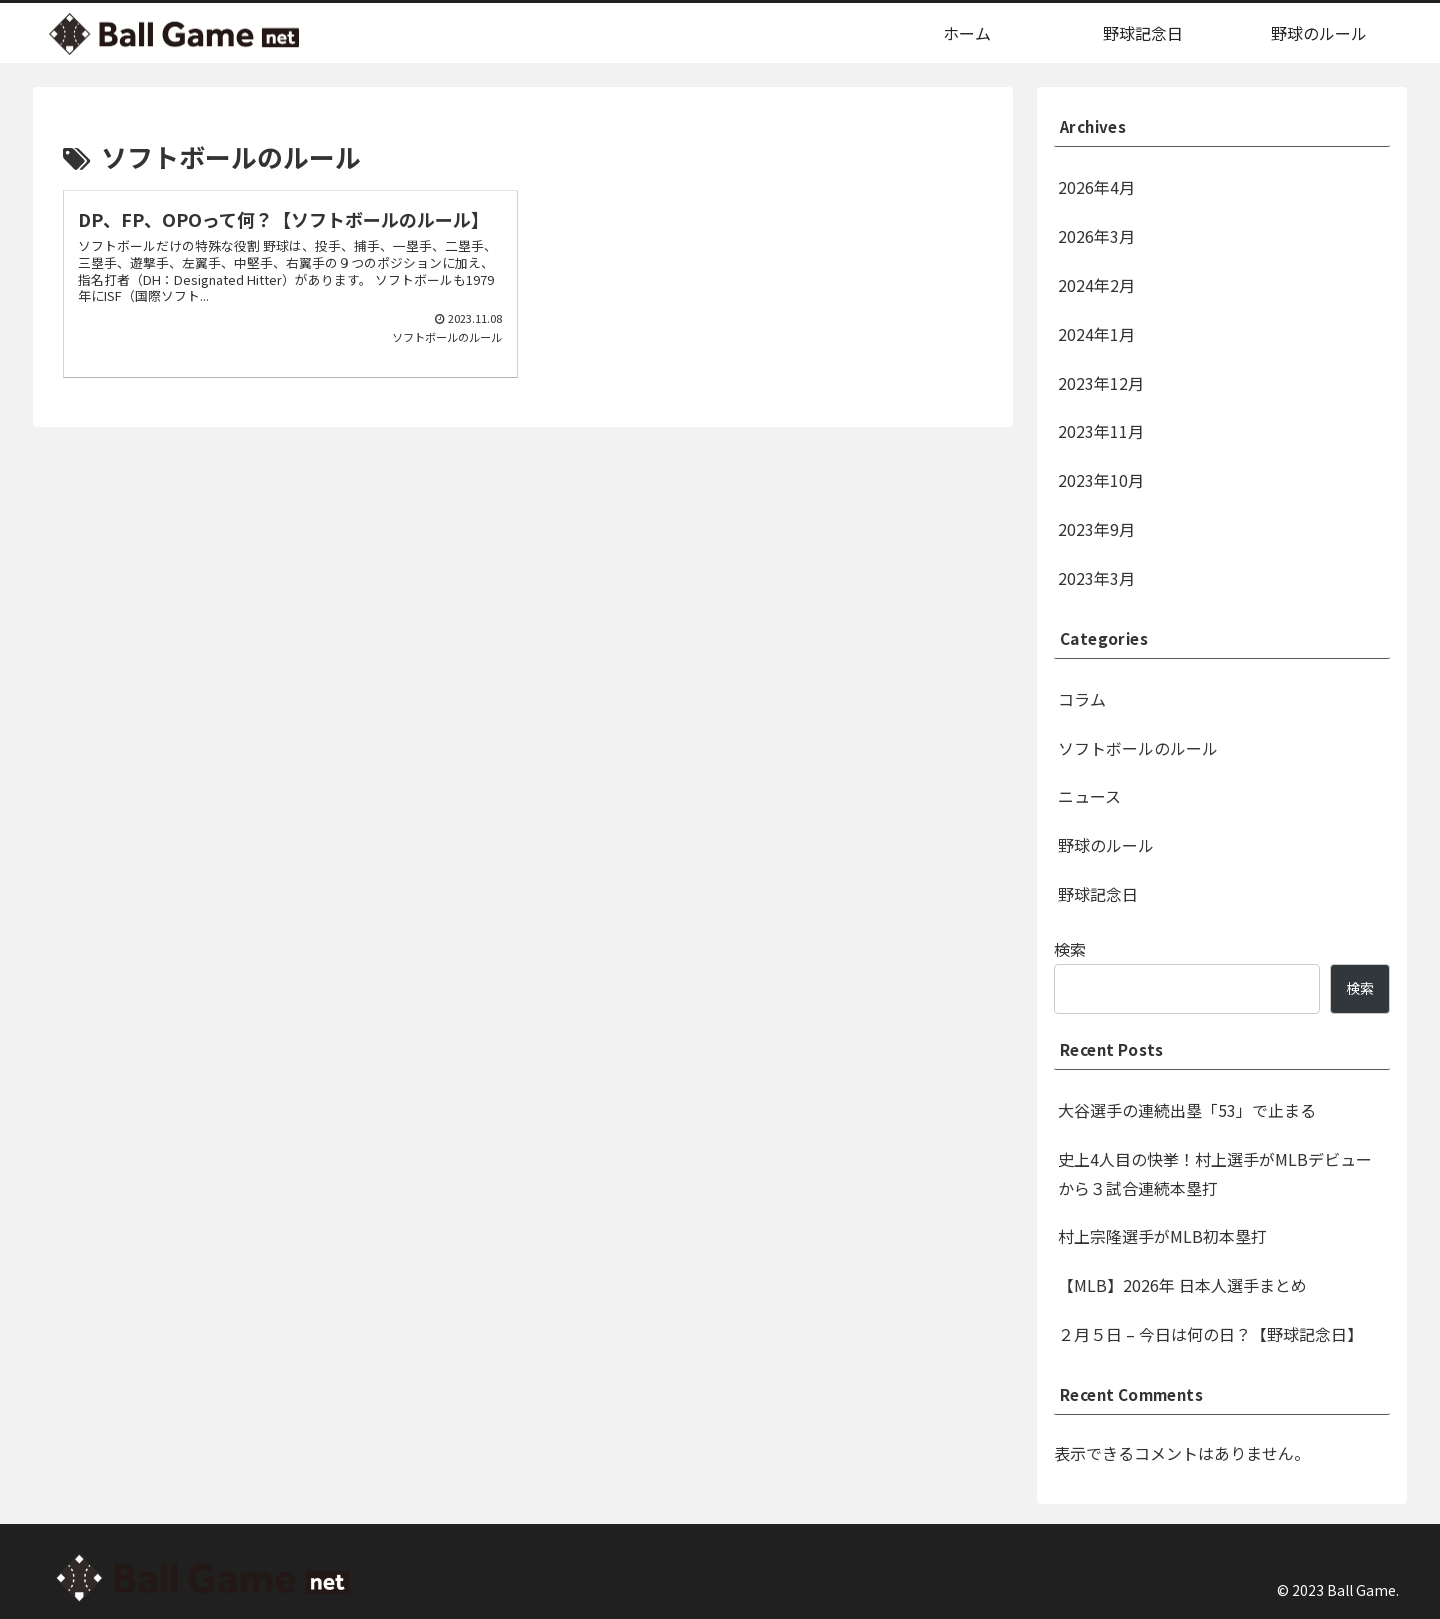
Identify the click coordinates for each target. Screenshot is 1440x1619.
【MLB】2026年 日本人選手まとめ (1182, 1285)
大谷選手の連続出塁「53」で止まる (1187, 1110)
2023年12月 (1101, 383)
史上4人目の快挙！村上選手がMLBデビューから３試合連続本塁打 (1215, 1173)
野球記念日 (1098, 894)
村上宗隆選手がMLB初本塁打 (1162, 1236)
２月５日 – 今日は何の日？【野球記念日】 (1210, 1334)
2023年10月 (1101, 480)
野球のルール (1106, 845)
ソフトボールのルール (1138, 748)
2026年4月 (1096, 187)
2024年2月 (1096, 285)
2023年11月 (1101, 431)
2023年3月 (1096, 578)
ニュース (1089, 796)
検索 (1070, 949)
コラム (1082, 699)
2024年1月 (1096, 334)
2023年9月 (1096, 529)
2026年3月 (1096, 236)
